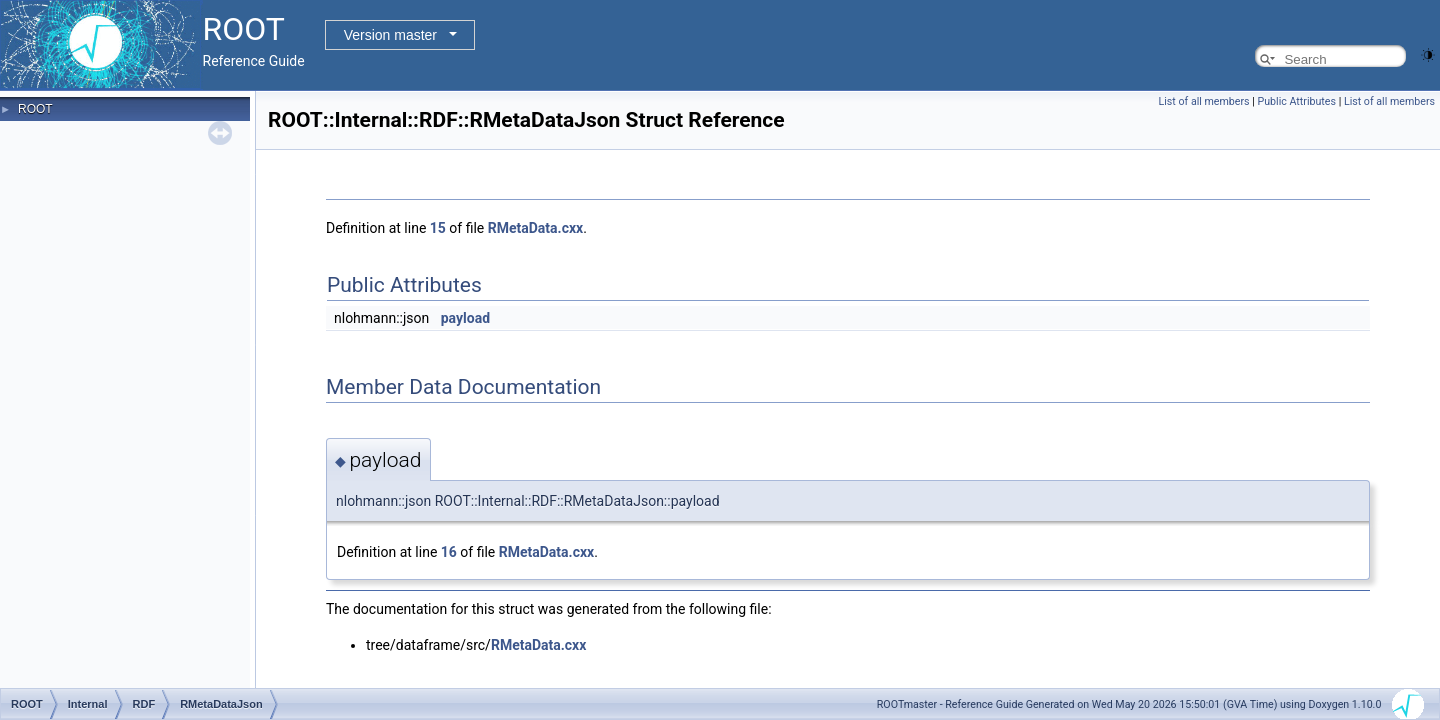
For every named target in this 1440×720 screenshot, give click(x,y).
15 (438, 228)
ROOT (35, 109)
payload (465, 318)
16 (449, 552)
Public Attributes (1296, 101)
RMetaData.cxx (535, 228)
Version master (390, 35)
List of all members (1204, 101)
